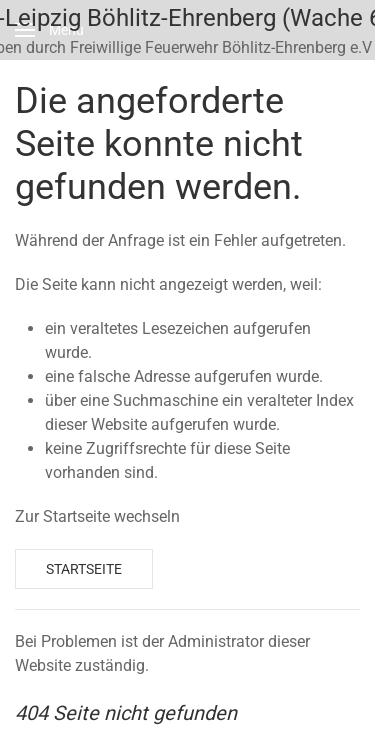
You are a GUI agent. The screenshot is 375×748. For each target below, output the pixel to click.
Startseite (84, 569)
